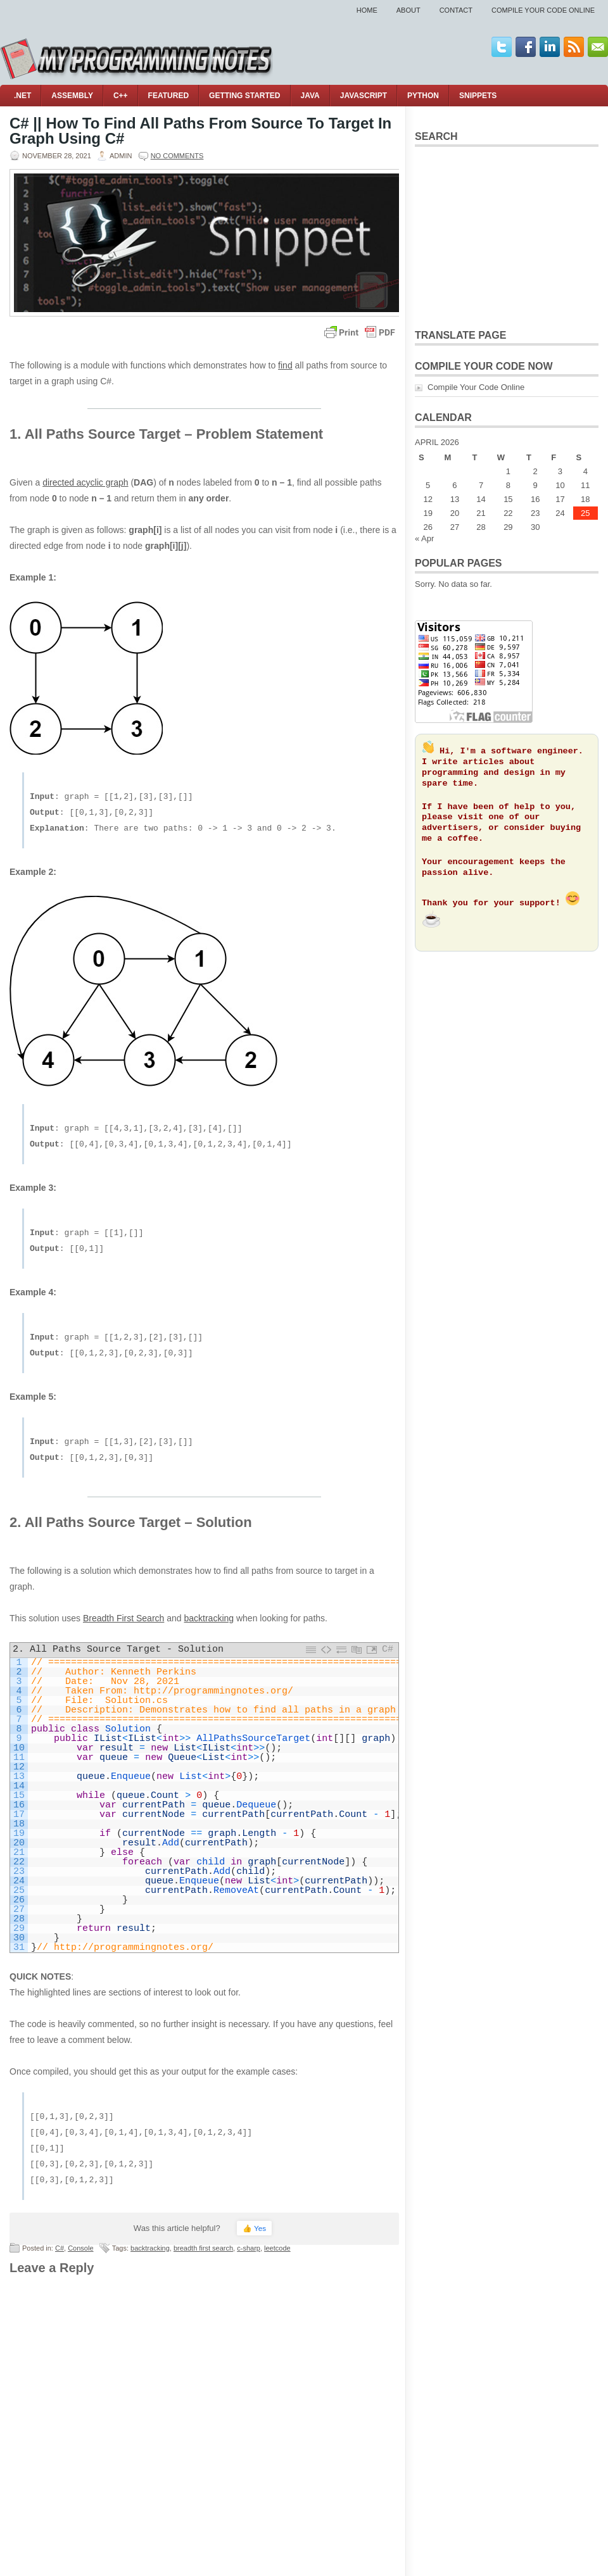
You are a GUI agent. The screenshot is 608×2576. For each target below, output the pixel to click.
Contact (456, 10)
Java (310, 95)
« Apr (424, 538)
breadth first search (203, 2248)
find (285, 365)
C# (59, 2248)
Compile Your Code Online (543, 10)
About (408, 10)
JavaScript (363, 95)
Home (367, 10)
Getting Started (244, 95)
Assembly (72, 95)
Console (80, 2248)
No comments (177, 156)
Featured (168, 95)
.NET (22, 95)
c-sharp (248, 2248)
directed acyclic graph (85, 482)
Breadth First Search (123, 1618)
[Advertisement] (506, 235)
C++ (120, 95)
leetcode (277, 2248)
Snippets (478, 95)
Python (423, 95)
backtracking (209, 1618)
